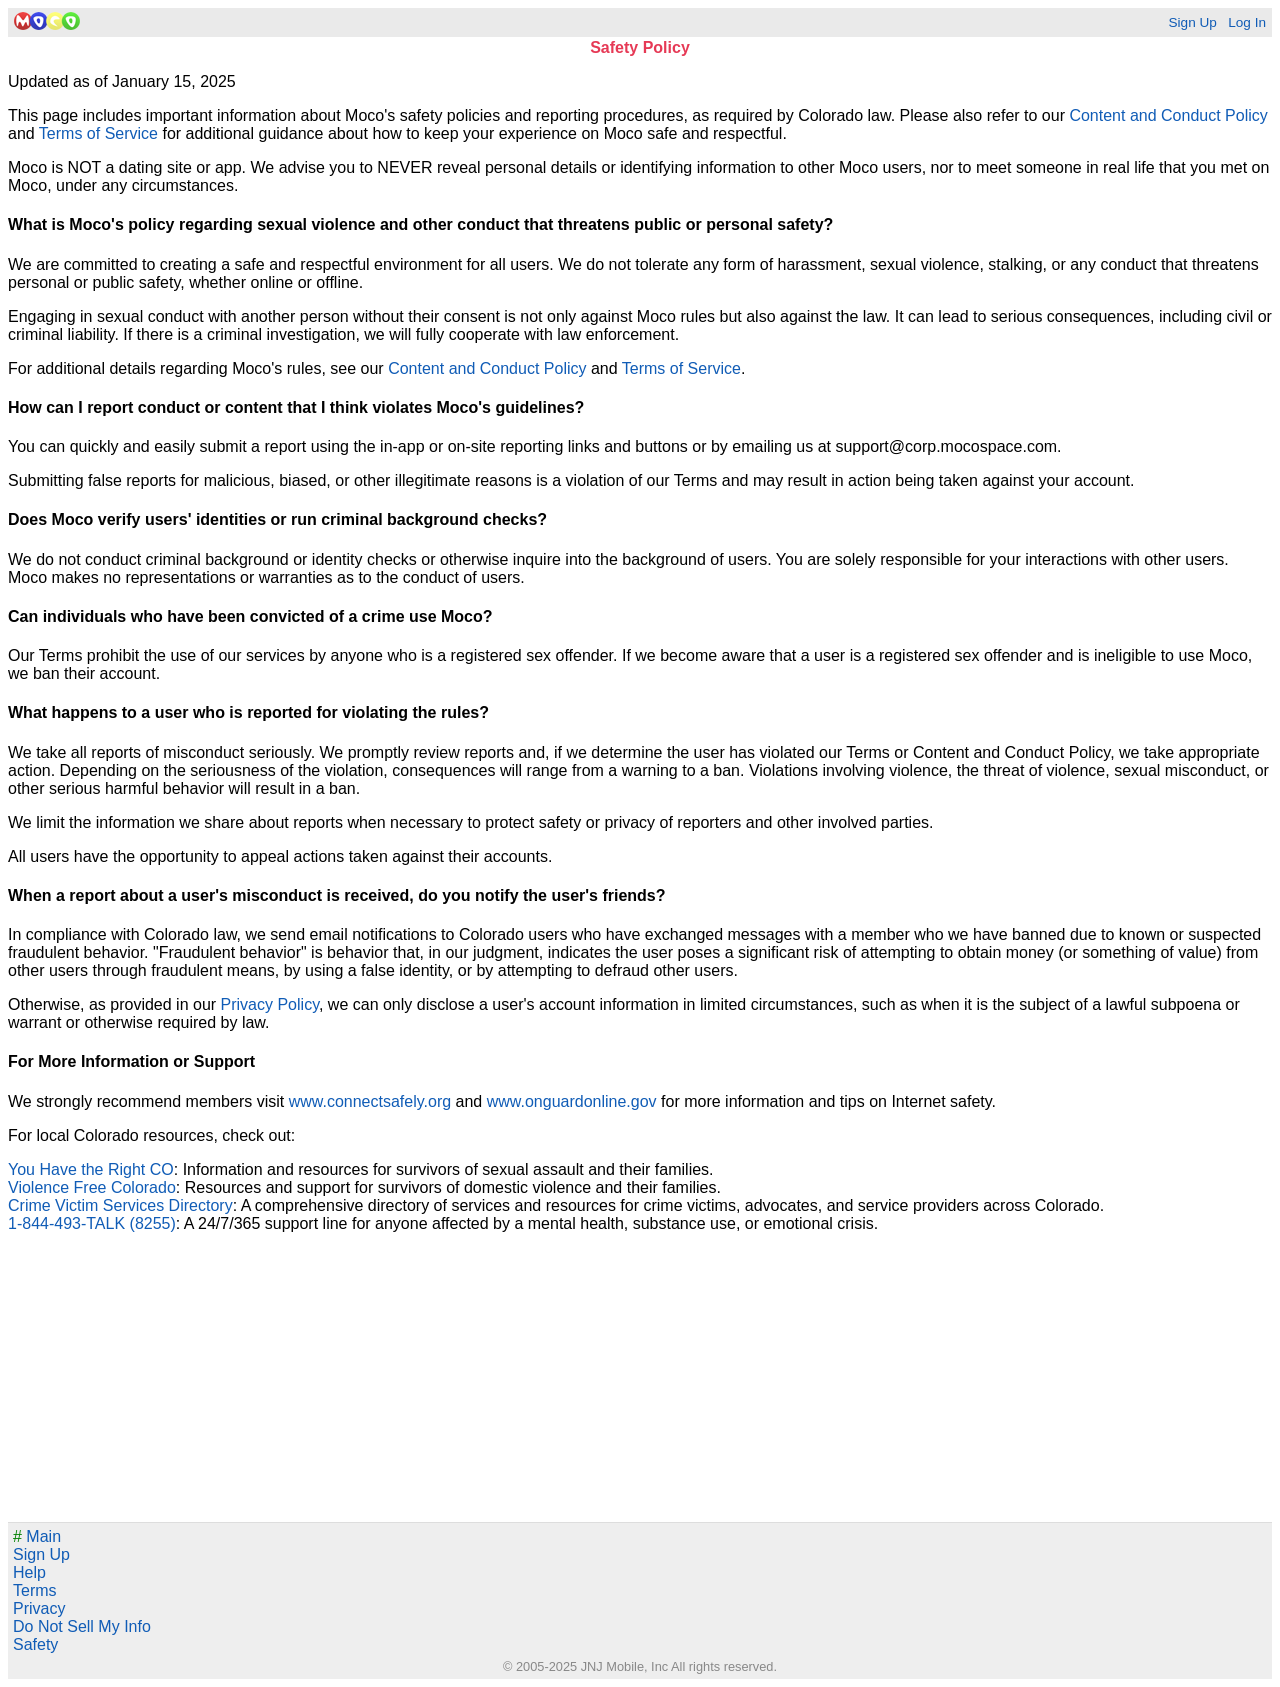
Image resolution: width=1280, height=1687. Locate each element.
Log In (1247, 22)
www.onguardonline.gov (572, 1101)
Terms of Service (98, 133)
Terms (35, 1590)
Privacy (39, 1608)
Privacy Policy (270, 1004)
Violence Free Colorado (92, 1187)
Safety (35, 1644)
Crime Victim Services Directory (120, 1205)
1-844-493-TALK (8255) (92, 1223)
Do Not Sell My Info (82, 1626)
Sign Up (1192, 22)
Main (37, 1536)
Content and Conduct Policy (1168, 115)
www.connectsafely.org (370, 1101)
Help (29, 1572)
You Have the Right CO (91, 1169)
